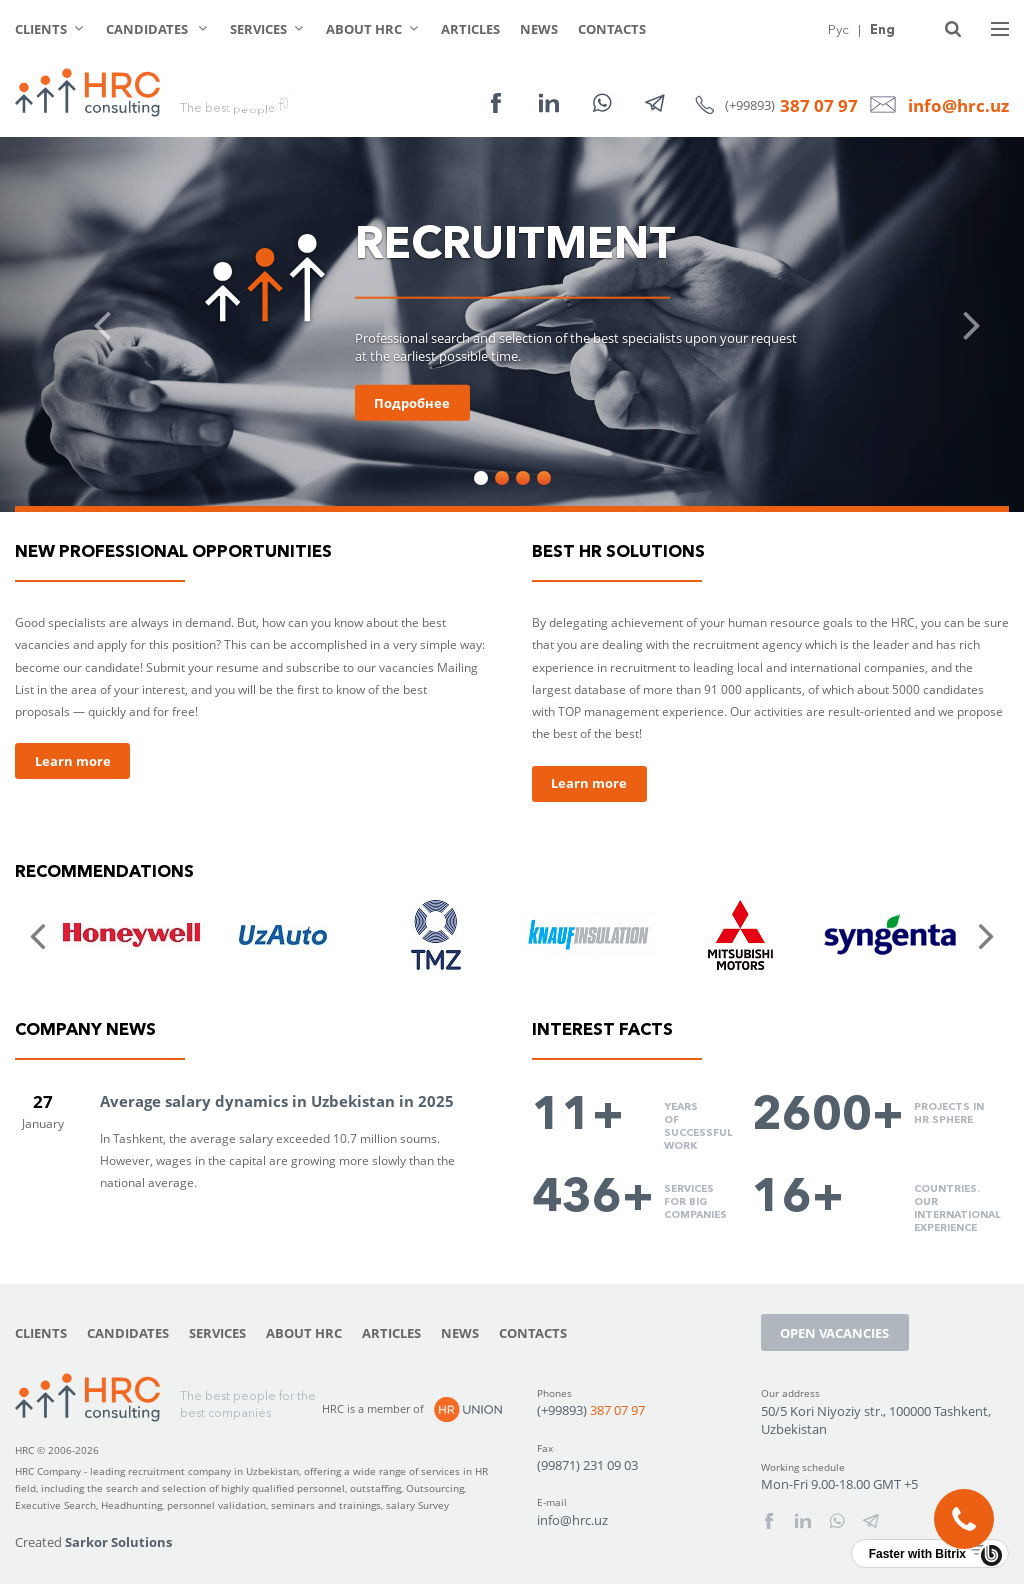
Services (258, 29)
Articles (470, 29)
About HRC (364, 29)
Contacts (612, 29)
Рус (838, 29)
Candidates (148, 29)
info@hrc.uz (958, 105)
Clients (41, 29)
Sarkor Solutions (118, 1542)
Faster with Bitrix (917, 1554)
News (539, 29)
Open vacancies (834, 1333)
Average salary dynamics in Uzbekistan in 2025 (277, 1101)
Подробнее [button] (412, 403)
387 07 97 (819, 105)
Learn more (73, 761)
